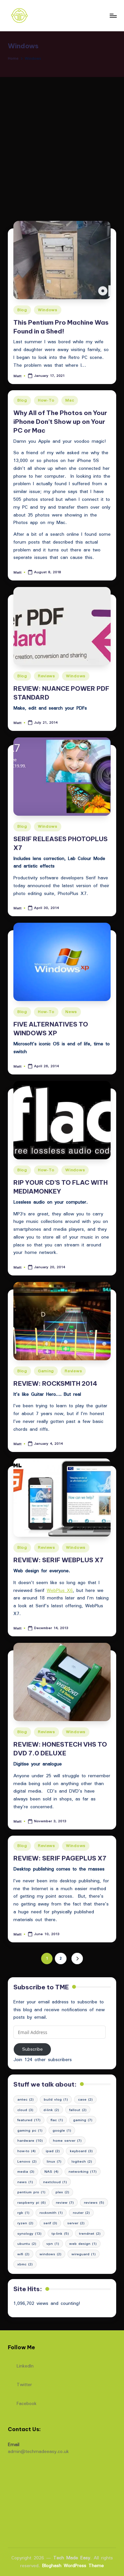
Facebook (22, 2402)
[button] (77, 1958)
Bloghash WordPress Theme (73, 2566)
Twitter (20, 2383)
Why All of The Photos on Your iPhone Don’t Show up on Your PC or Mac (60, 421)
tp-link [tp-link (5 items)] (60, 2233)
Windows (47, 310)
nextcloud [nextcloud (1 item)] (55, 2181)
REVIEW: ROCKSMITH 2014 (55, 1383)
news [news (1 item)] (25, 2181)
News (71, 1012)
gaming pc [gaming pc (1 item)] (29, 2130)
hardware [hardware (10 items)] (30, 2140)
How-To (46, 400)
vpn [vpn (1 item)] (52, 2243)
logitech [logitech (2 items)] (81, 2161)
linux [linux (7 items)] (54, 2161)
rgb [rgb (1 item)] (23, 2212)
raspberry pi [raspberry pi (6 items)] (31, 2202)
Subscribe (32, 2049)
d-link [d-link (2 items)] (51, 2109)
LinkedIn (21, 2364)
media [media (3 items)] (25, 2171)
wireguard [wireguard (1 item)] (83, 2254)
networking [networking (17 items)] (83, 2171)
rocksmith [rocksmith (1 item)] (51, 2212)
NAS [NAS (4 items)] (51, 2171)
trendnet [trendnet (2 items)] (90, 2233)
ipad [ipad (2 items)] (53, 2150)
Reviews (46, 676)
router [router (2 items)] (81, 2212)
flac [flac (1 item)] (57, 2119)
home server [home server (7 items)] (67, 2140)
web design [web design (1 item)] (83, 2243)
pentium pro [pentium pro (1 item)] (31, 2192)
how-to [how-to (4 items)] (26, 2150)
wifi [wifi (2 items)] (23, 2254)
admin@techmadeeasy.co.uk (38, 2451)
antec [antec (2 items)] (25, 2099)
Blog (22, 310)
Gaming (46, 1371)
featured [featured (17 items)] (28, 2119)
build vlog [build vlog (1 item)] (56, 2099)
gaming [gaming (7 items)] (82, 2119)
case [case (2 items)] (85, 2099)
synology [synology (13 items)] (29, 2233)
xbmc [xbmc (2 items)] (25, 2264)
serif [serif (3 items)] (50, 2223)
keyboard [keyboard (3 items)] (81, 2150)
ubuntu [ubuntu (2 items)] (26, 2243)
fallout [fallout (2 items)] (77, 2109)
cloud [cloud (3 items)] (25, 2109)
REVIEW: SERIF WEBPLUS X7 (58, 1560)
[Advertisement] (62, 142)
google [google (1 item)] (62, 2130)
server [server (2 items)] (76, 2223)
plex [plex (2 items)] (62, 2192)
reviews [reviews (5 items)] (94, 2202)
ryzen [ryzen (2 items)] (25, 2223)
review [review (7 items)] (65, 2202)
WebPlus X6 (60, 1590)
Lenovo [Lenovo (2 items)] (27, 2161)
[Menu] (113, 15)
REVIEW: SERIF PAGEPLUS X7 (59, 1858)
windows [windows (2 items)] (50, 2254)
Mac (69, 400)
